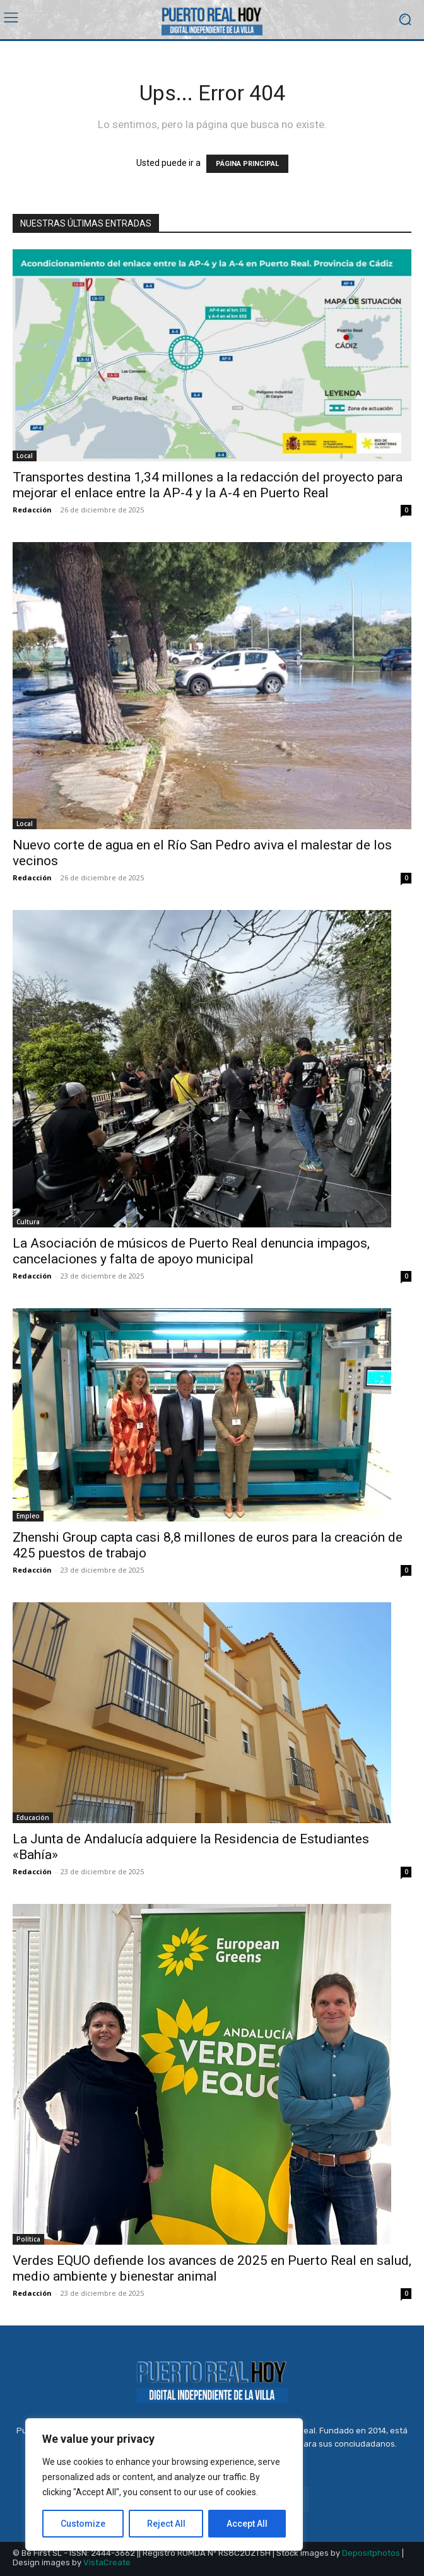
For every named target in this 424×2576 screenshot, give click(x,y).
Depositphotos (371, 2553)
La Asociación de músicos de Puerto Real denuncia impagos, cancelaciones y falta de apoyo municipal (191, 1251)
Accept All (247, 2524)
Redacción (32, 509)
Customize (83, 2524)
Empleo (28, 1515)
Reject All (166, 2524)
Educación (32, 1817)
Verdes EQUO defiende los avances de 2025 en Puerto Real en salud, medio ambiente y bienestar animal (212, 2268)
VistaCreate (107, 2562)
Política (28, 2239)
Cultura (28, 1221)
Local (24, 455)
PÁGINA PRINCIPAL (247, 164)
